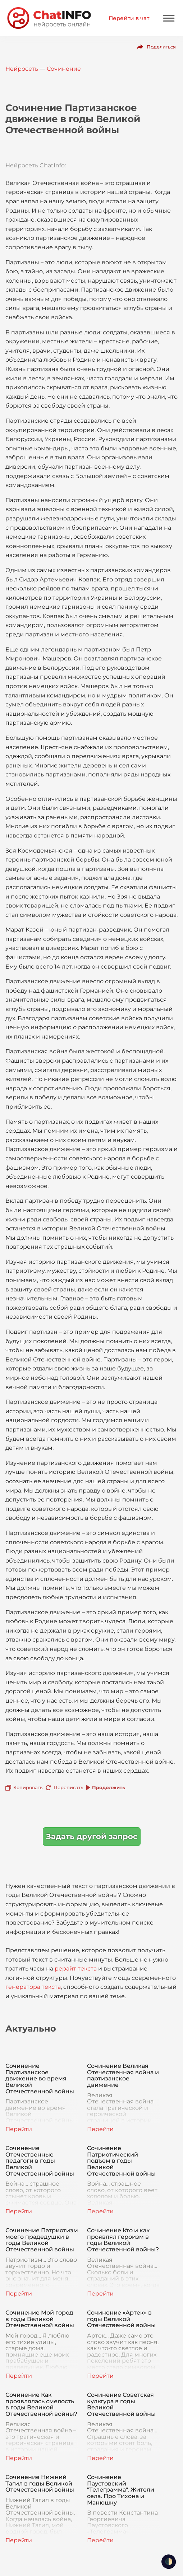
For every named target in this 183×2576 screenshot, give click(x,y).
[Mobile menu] (168, 18)
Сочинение (64, 68)
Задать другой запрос (91, 1836)
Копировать (27, 1787)
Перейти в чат (129, 18)
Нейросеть (21, 68)
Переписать (68, 1787)
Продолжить (108, 1787)
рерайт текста (76, 1968)
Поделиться (161, 47)
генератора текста (33, 1986)
